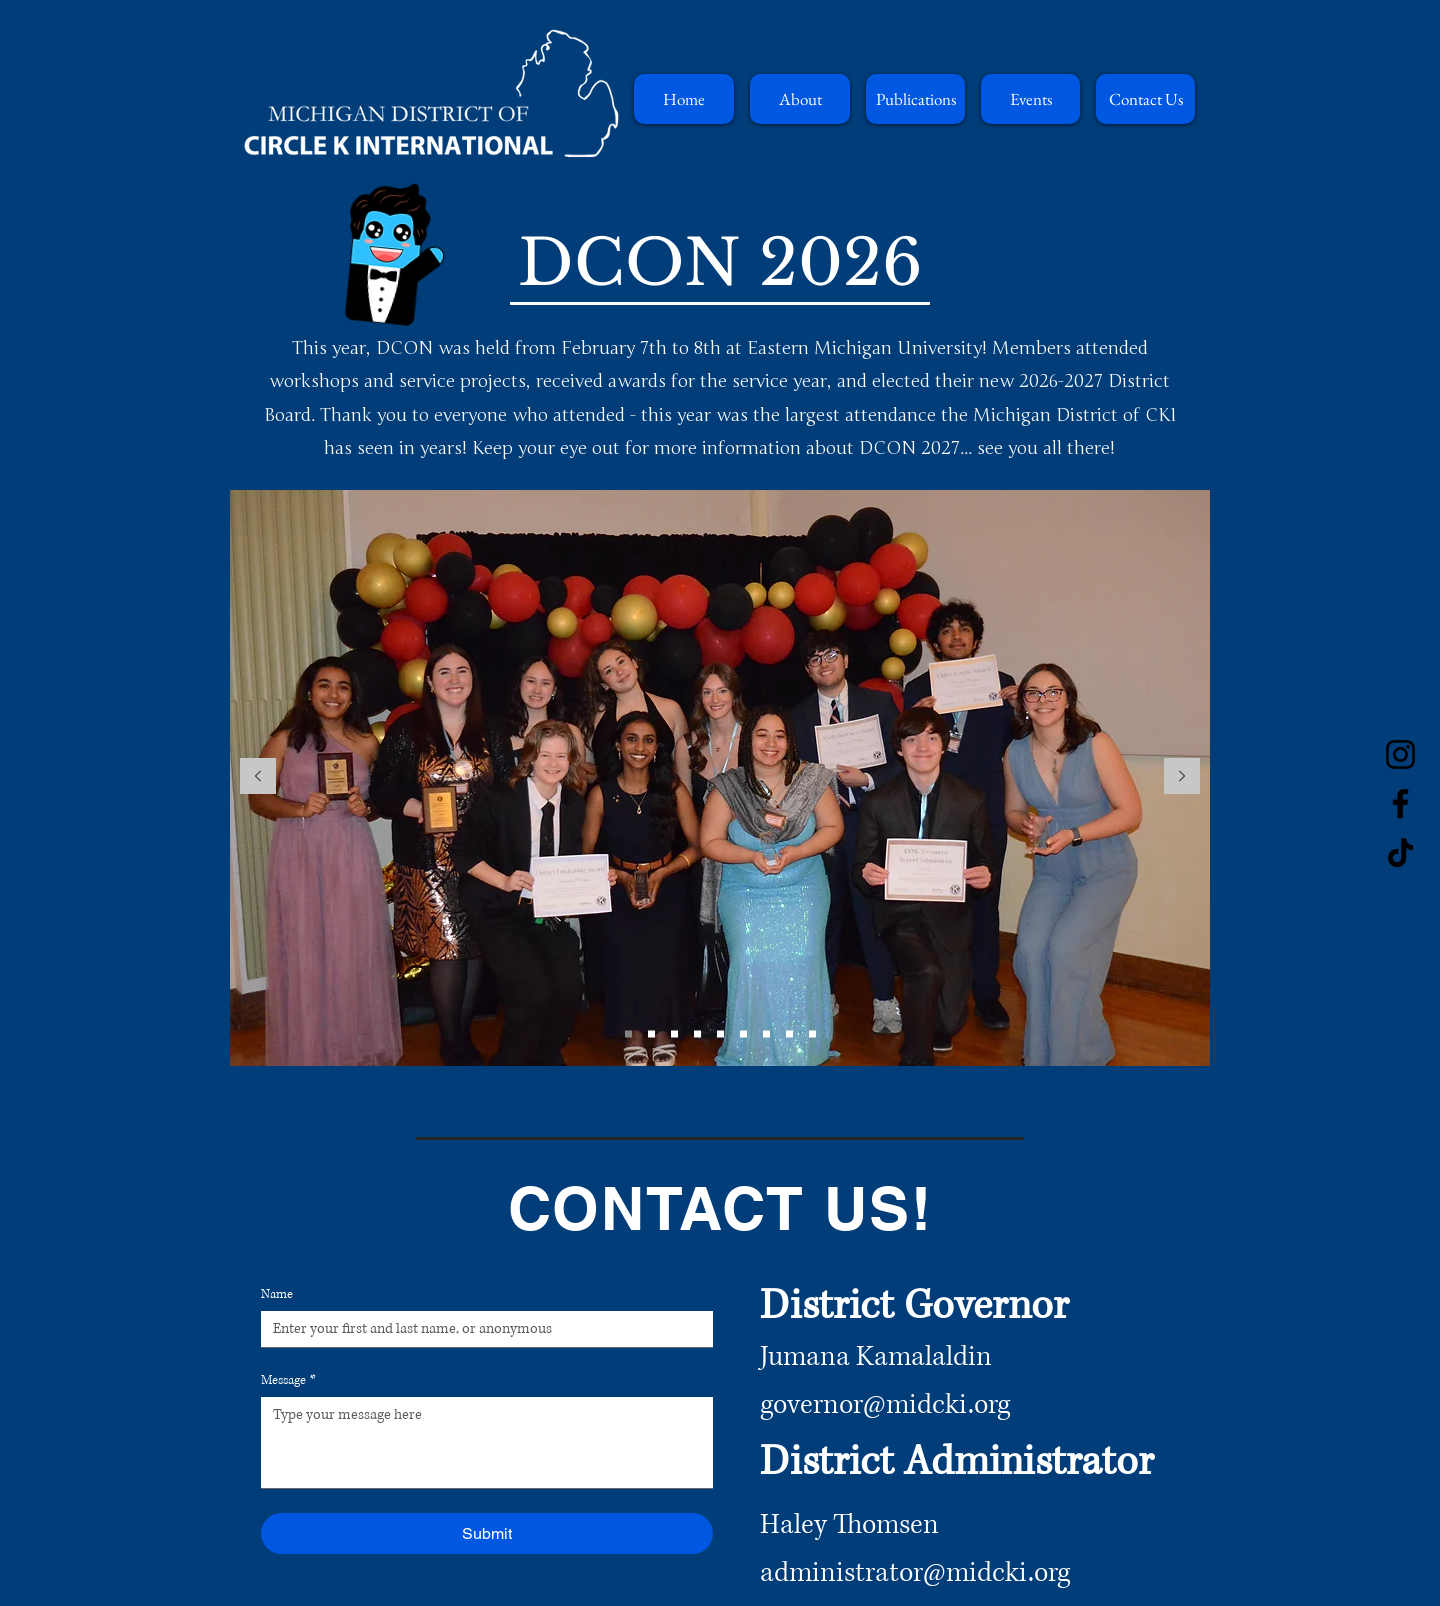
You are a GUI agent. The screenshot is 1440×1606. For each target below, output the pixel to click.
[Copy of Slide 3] (766, 1033)
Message (288, 1380)
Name (277, 1294)
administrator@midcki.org (915, 1573)
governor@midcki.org (885, 1405)
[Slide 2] (651, 1033)
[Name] (481, 1329)
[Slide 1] (628, 1033)
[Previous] (258, 777)
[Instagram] (1400, 754)
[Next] (1182, 777)
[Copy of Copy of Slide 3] (789, 1033)
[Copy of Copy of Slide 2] (697, 1033)
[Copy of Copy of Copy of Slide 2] (720, 1033)
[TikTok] (1400, 852)
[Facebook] (1400, 803)
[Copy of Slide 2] (674, 1033)
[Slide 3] (743, 1033)
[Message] (487, 1442)
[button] (800, 99)
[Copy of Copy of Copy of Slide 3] (812, 1033)
